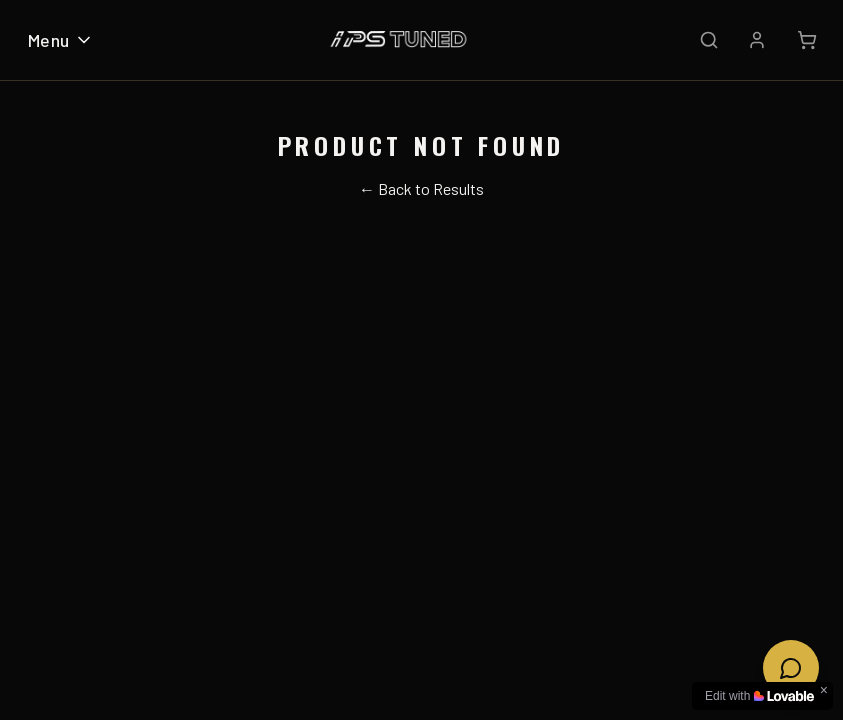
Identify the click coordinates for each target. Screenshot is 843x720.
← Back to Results (421, 188)
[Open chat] (791, 668)
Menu (61, 40)
